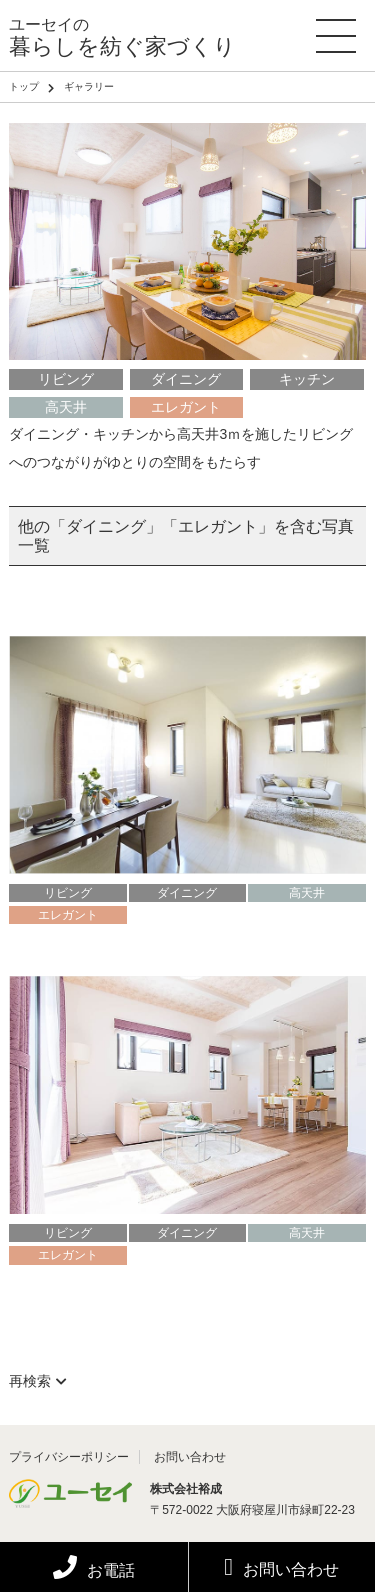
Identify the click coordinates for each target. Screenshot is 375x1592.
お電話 (94, 1570)
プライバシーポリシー (69, 1457)
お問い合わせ (281, 1567)
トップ (24, 86)
